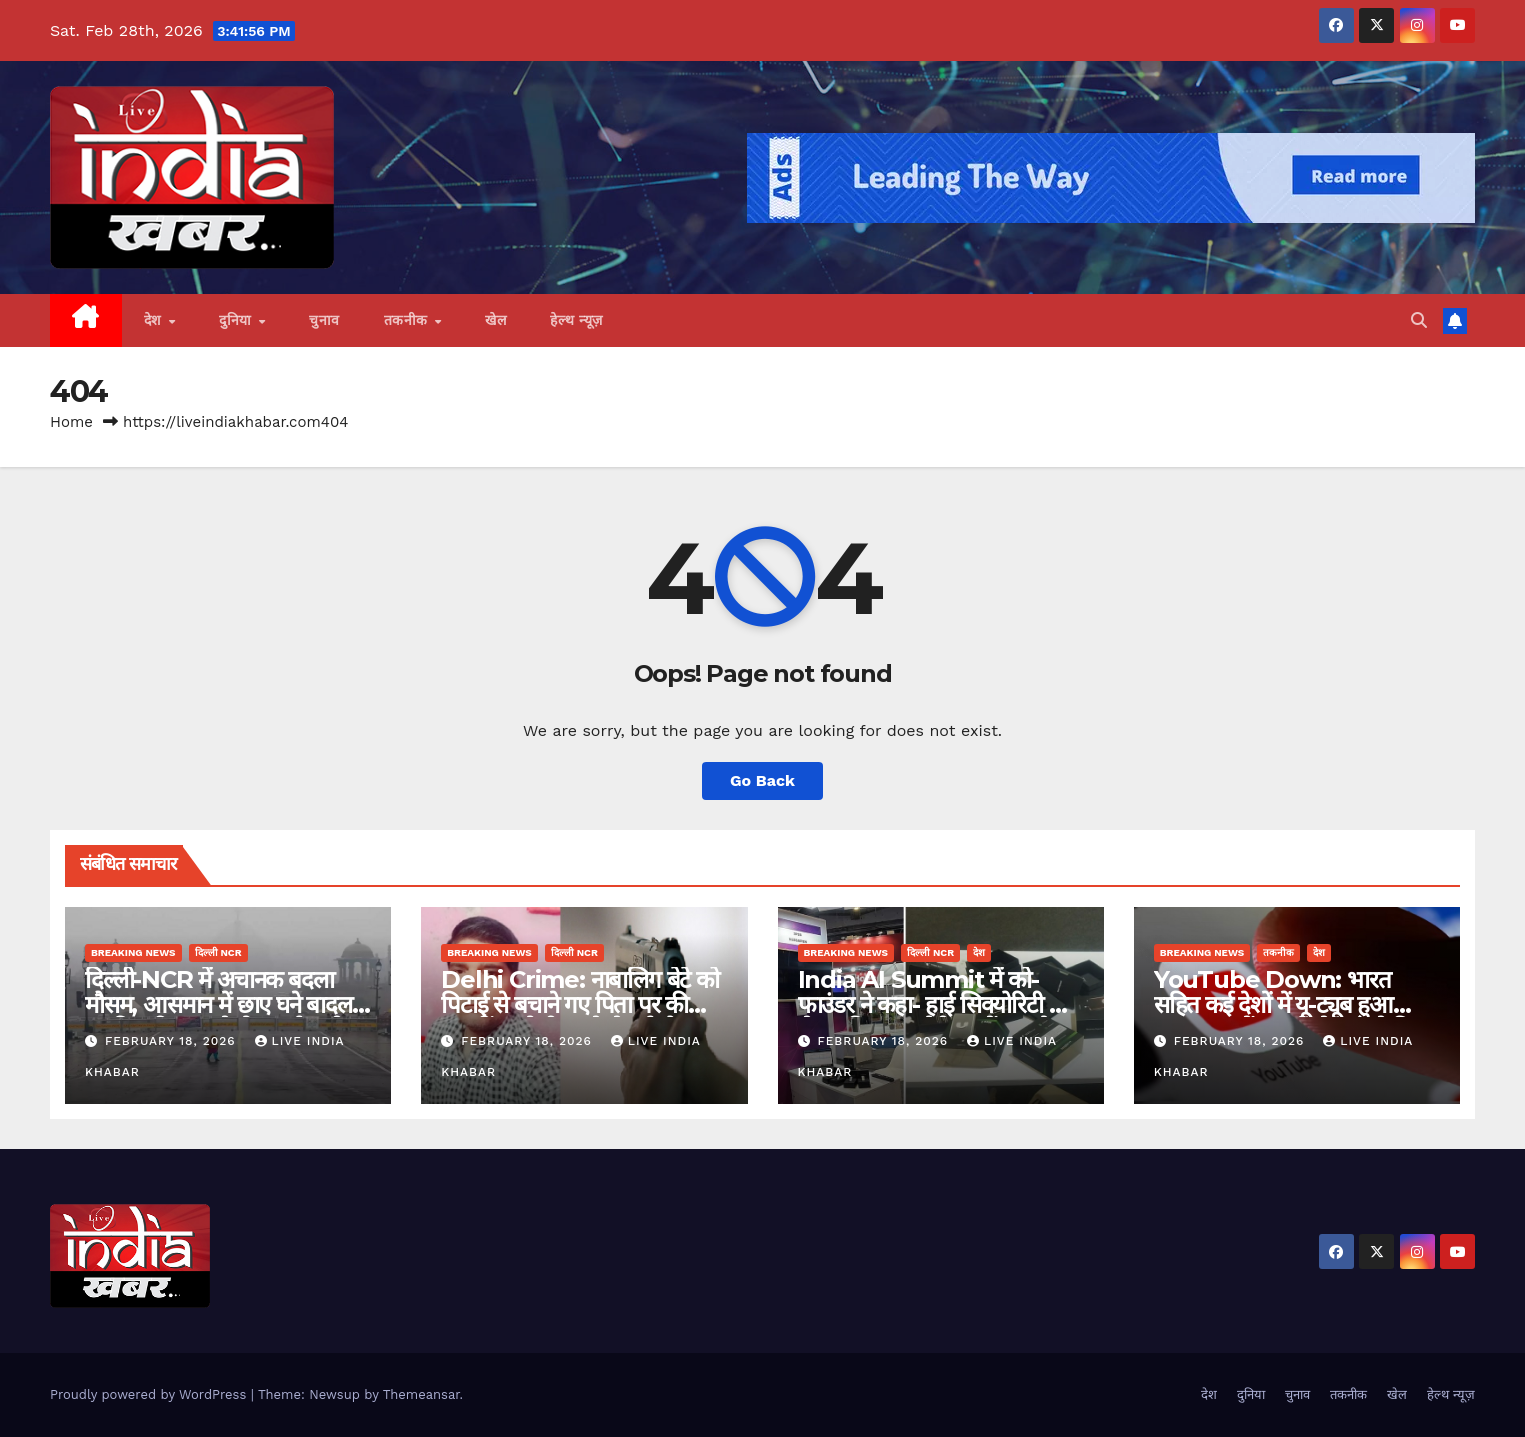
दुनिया (237, 320)
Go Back (762, 780)
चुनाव (324, 320)
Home (71, 422)
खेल (495, 320)
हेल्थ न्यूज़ (576, 320)
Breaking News (133, 952)
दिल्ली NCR (218, 952)
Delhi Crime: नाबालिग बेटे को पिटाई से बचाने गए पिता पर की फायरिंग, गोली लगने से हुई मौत (580, 1004)
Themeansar (421, 1394)
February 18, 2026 (173, 1041)
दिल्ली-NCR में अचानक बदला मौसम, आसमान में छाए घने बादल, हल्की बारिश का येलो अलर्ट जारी (221, 1004)
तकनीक (408, 320)
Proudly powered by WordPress (150, 1394)
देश (155, 320)
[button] (1419, 320)
